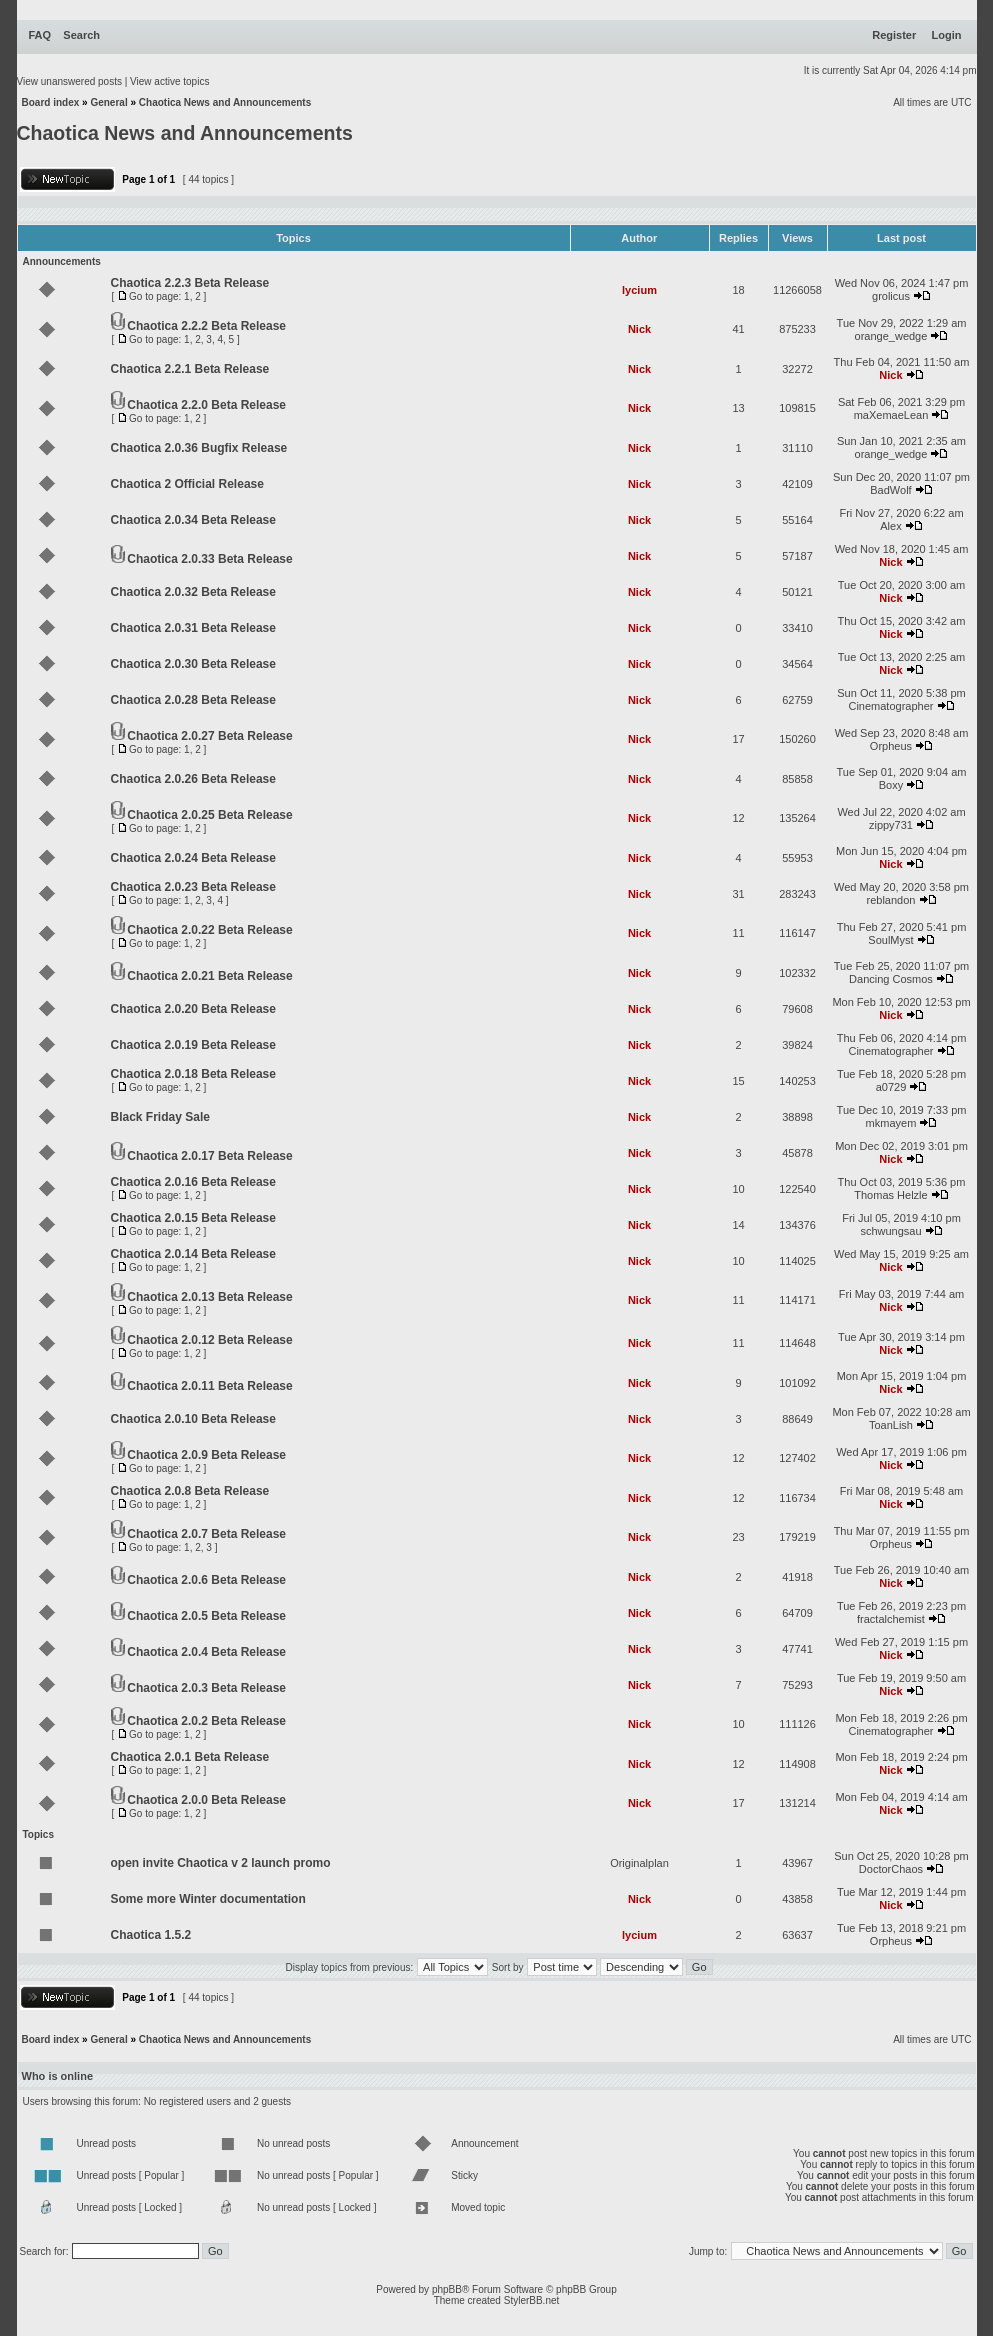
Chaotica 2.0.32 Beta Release (193, 592)
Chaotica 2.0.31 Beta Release (193, 628)
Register (894, 35)
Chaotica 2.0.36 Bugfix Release (199, 448)
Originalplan (639, 1863)
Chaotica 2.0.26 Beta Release (193, 779)
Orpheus (891, 746)
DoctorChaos (891, 1869)
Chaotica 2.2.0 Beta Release (206, 405)
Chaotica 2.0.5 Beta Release (206, 1616)
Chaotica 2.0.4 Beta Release (206, 1652)
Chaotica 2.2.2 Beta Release (206, 326)
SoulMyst (890, 940)
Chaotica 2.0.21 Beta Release (209, 976)
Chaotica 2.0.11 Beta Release (209, 1386)
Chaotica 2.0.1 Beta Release (190, 1757)
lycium (639, 290)
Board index (51, 102)
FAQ (40, 35)
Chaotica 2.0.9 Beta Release (206, 1455)
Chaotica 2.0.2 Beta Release (206, 1721)
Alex (890, 526)
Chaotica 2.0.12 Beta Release (209, 1340)
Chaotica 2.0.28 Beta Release (193, 700)
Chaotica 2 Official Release (187, 484)
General (108, 102)
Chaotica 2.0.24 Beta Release (193, 858)
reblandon (891, 900)
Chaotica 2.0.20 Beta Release (193, 1009)
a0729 (891, 1087)
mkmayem (891, 1123)
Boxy (891, 785)
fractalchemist (891, 1619)
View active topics (169, 81)
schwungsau (890, 1231)
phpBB (447, 2289)
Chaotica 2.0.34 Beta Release (193, 520)
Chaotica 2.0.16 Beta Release (193, 1182)
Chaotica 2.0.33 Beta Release (209, 559)
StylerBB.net (532, 2300)
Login (947, 35)
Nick (639, 329)
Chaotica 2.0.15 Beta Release (193, 1218)
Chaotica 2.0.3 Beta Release (206, 1688)
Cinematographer (890, 706)
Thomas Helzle (890, 1195)
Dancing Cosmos (891, 979)
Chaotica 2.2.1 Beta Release (190, 369)
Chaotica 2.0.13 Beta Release (209, 1297)
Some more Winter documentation (208, 1899)
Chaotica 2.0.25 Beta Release (209, 815)
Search (81, 35)
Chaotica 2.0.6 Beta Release (206, 1580)
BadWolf (890, 490)
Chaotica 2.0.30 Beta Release (193, 664)
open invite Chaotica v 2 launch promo (221, 1863)
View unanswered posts (69, 81)
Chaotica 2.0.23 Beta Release (193, 887)
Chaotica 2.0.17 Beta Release (209, 1156)
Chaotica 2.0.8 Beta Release (190, 1491)
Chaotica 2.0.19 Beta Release (193, 1045)
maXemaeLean (891, 415)
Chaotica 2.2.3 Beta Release (190, 283)
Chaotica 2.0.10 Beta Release (193, 1419)
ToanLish (891, 1425)
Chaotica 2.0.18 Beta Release (193, 1074)
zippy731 (891, 825)
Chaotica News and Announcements (225, 102)
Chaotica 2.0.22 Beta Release (209, 930)
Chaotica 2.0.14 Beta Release (193, 1254)
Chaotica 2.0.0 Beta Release (206, 1800)
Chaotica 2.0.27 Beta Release (209, 736)
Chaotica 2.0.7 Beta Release (206, 1534)
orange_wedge (891, 336)
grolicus (891, 296)
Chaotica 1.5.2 (151, 1935)
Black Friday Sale (160, 1117)
